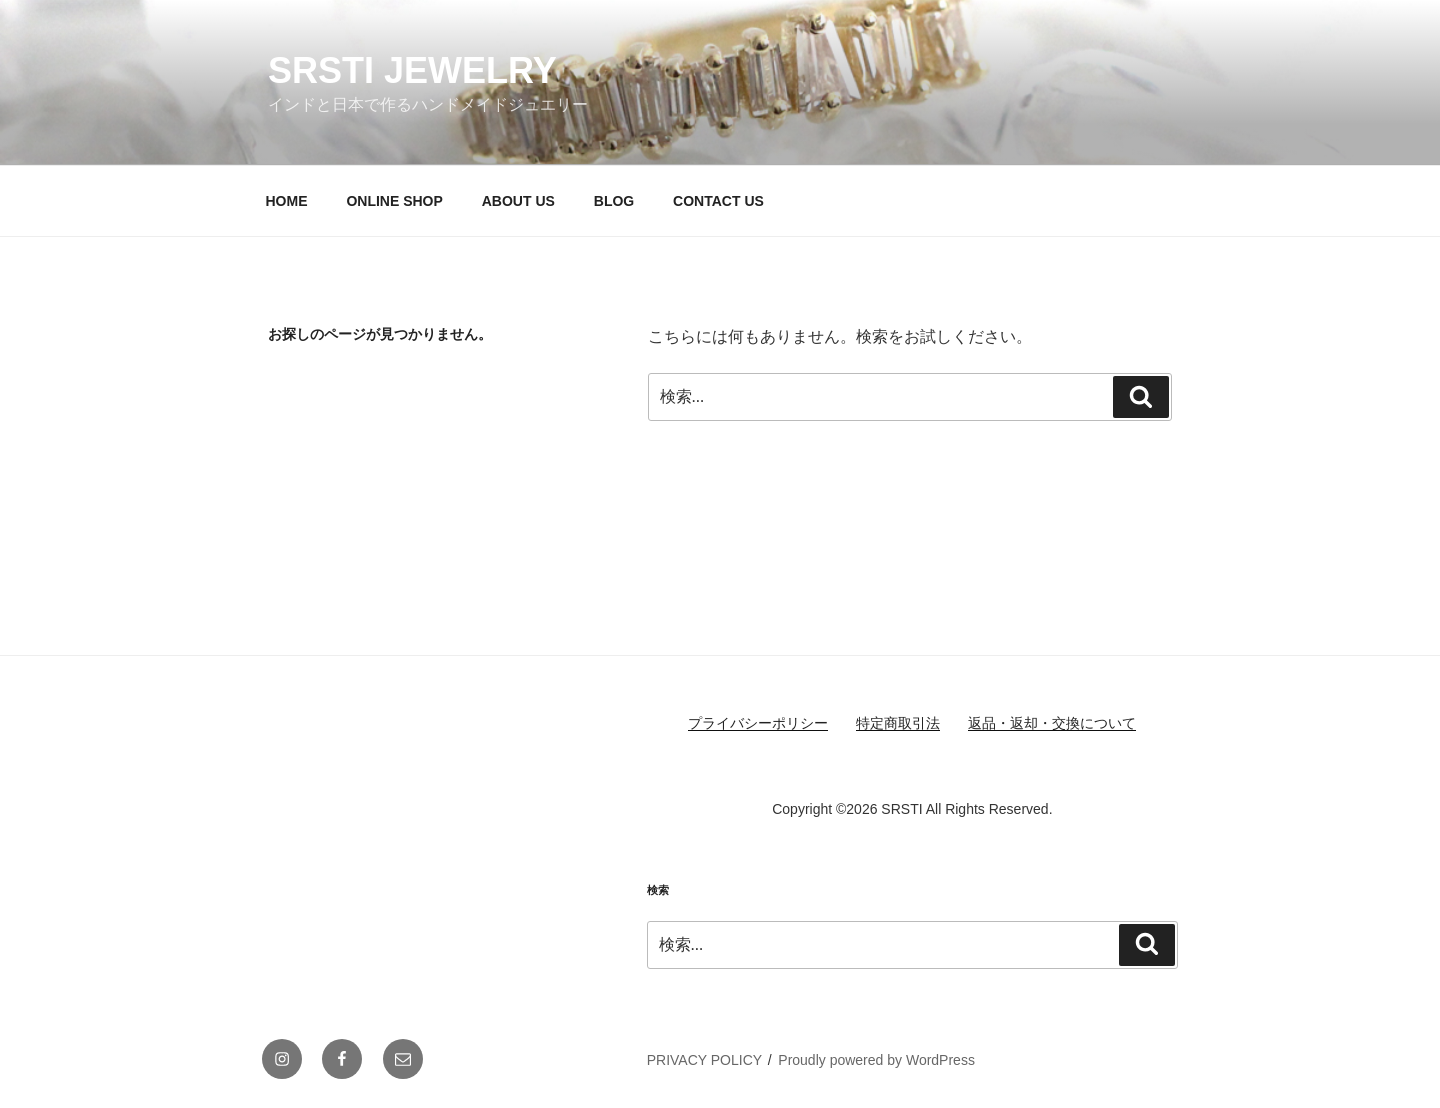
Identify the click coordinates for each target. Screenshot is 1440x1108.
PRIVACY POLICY (704, 1060)
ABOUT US (518, 201)
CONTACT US (718, 201)
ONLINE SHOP (394, 201)
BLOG (614, 201)
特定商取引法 (898, 723)
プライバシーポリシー (758, 723)
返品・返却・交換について (1052, 723)
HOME (287, 201)
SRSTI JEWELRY (412, 70)
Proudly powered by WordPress (876, 1060)
